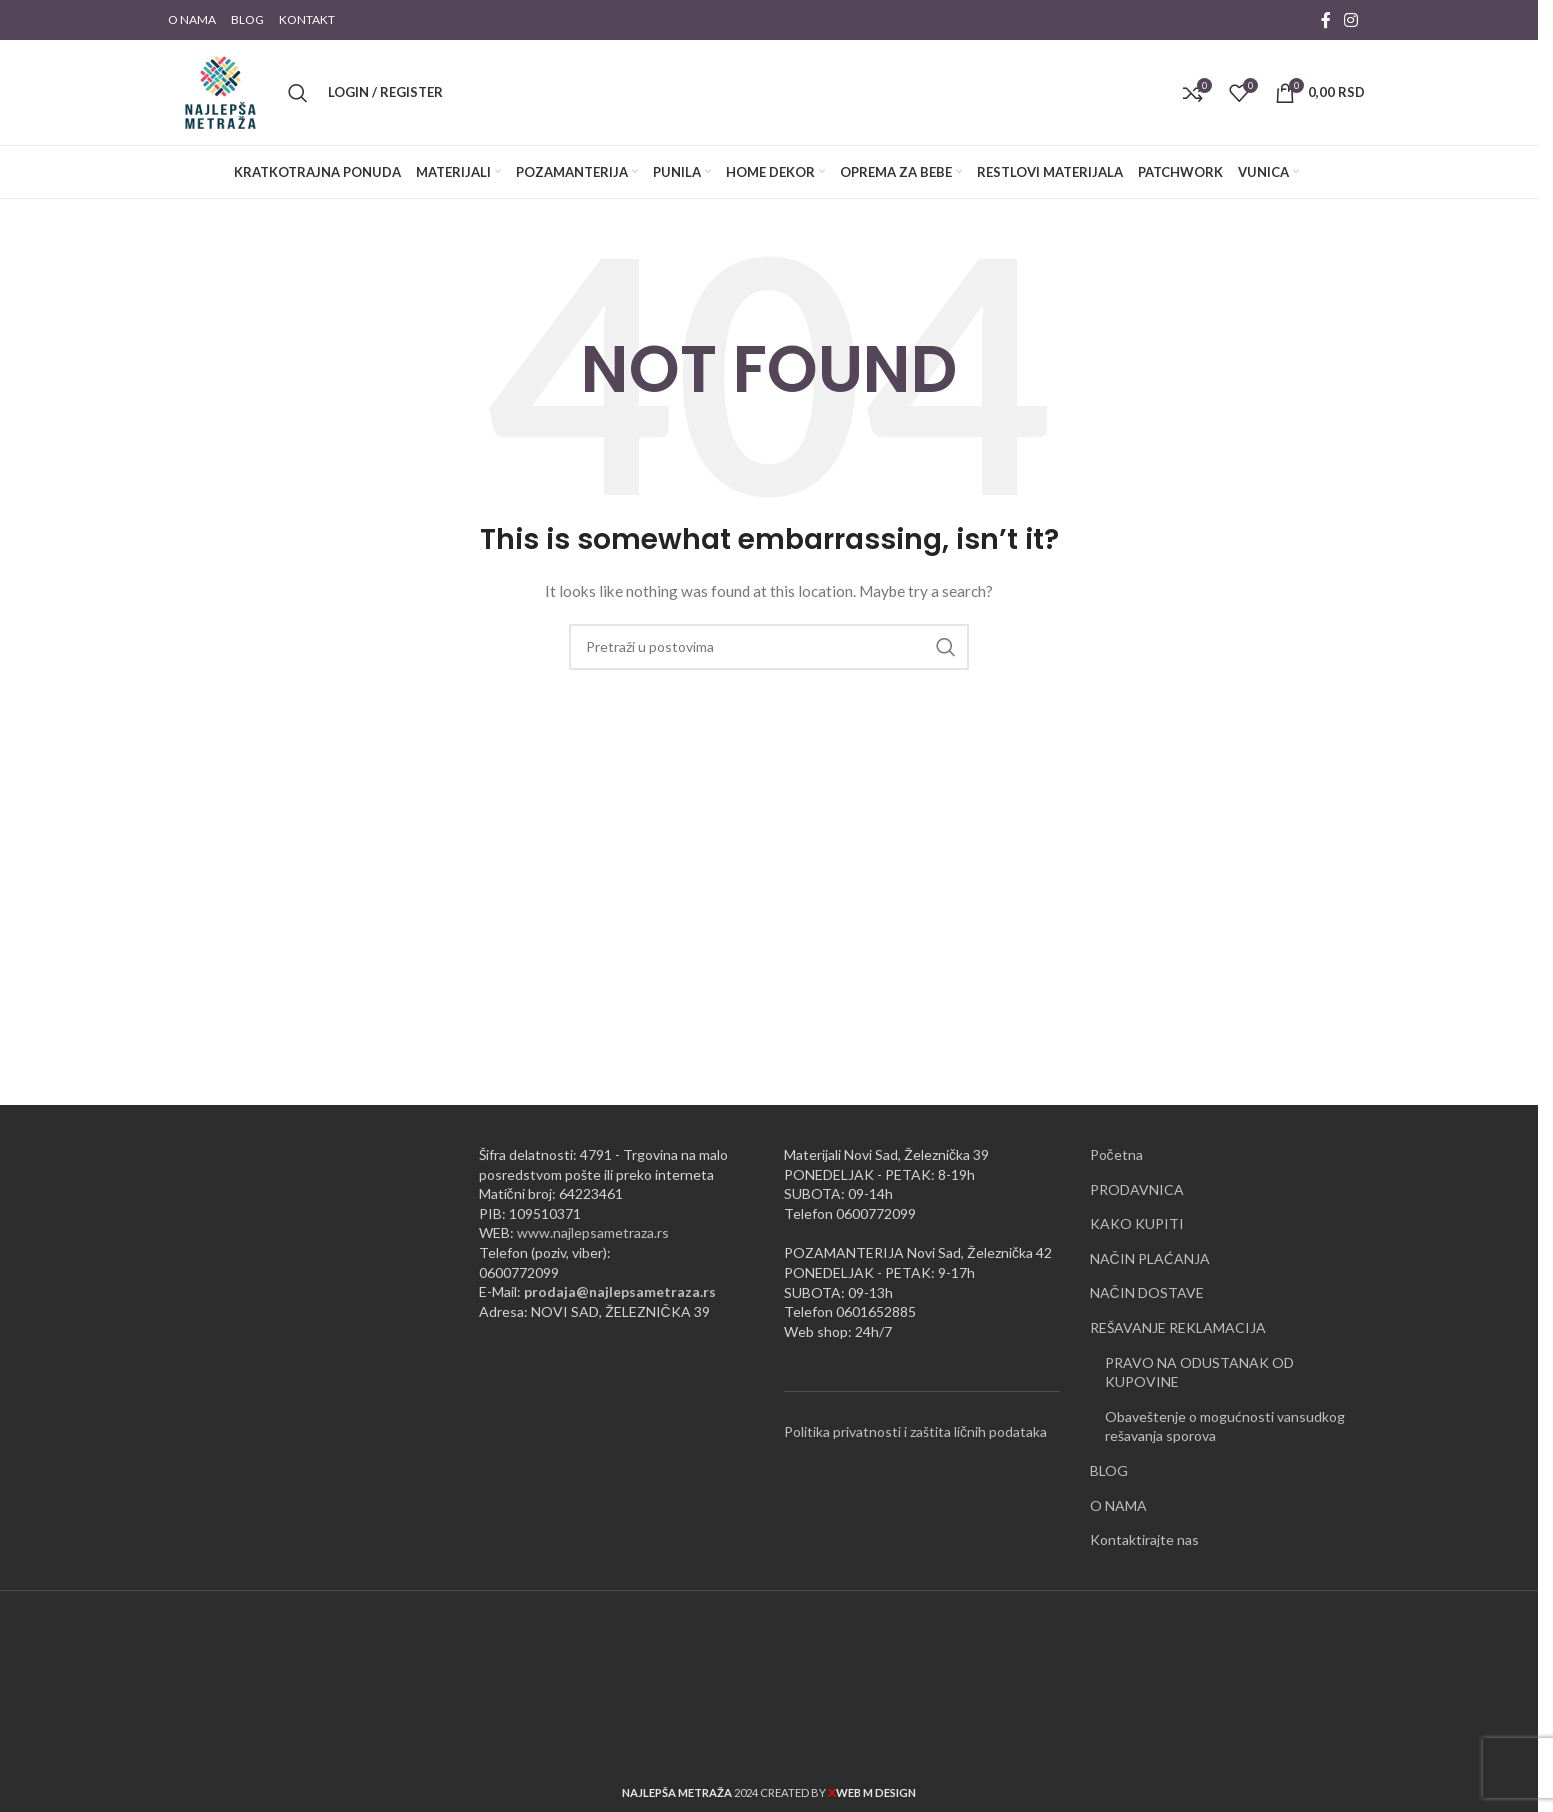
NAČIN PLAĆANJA (1150, 1258)
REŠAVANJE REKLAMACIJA (1178, 1327)
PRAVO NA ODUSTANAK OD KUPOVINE (1199, 1372)
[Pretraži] (298, 93)
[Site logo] (220, 90)
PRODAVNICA (1137, 1189)
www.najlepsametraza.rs (593, 1232)
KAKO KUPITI (1137, 1223)
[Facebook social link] (1326, 20)
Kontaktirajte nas (1144, 1539)
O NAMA (1118, 1505)
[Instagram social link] (1351, 20)
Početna (1116, 1154)
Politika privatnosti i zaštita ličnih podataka (915, 1431)
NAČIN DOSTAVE (1147, 1292)
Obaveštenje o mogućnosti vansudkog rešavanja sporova (1225, 1426)
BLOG (1109, 1470)
